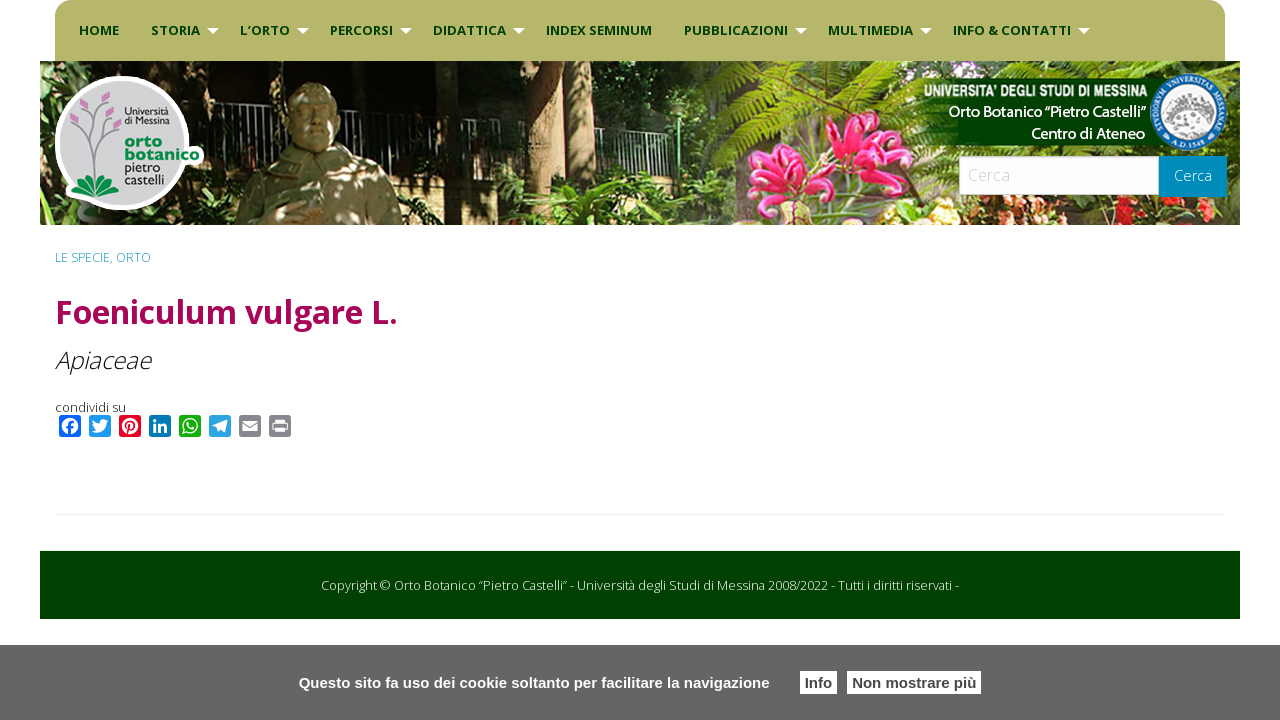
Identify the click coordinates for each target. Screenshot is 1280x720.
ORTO (133, 257)
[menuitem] (99, 30)
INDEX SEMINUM (599, 30)
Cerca (1193, 175)
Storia (175, 30)
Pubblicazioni (736, 30)
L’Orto (265, 30)
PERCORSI (361, 30)
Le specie (82, 257)
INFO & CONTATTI (1012, 30)
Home (99, 30)
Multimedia (870, 30)
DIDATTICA (469, 30)
